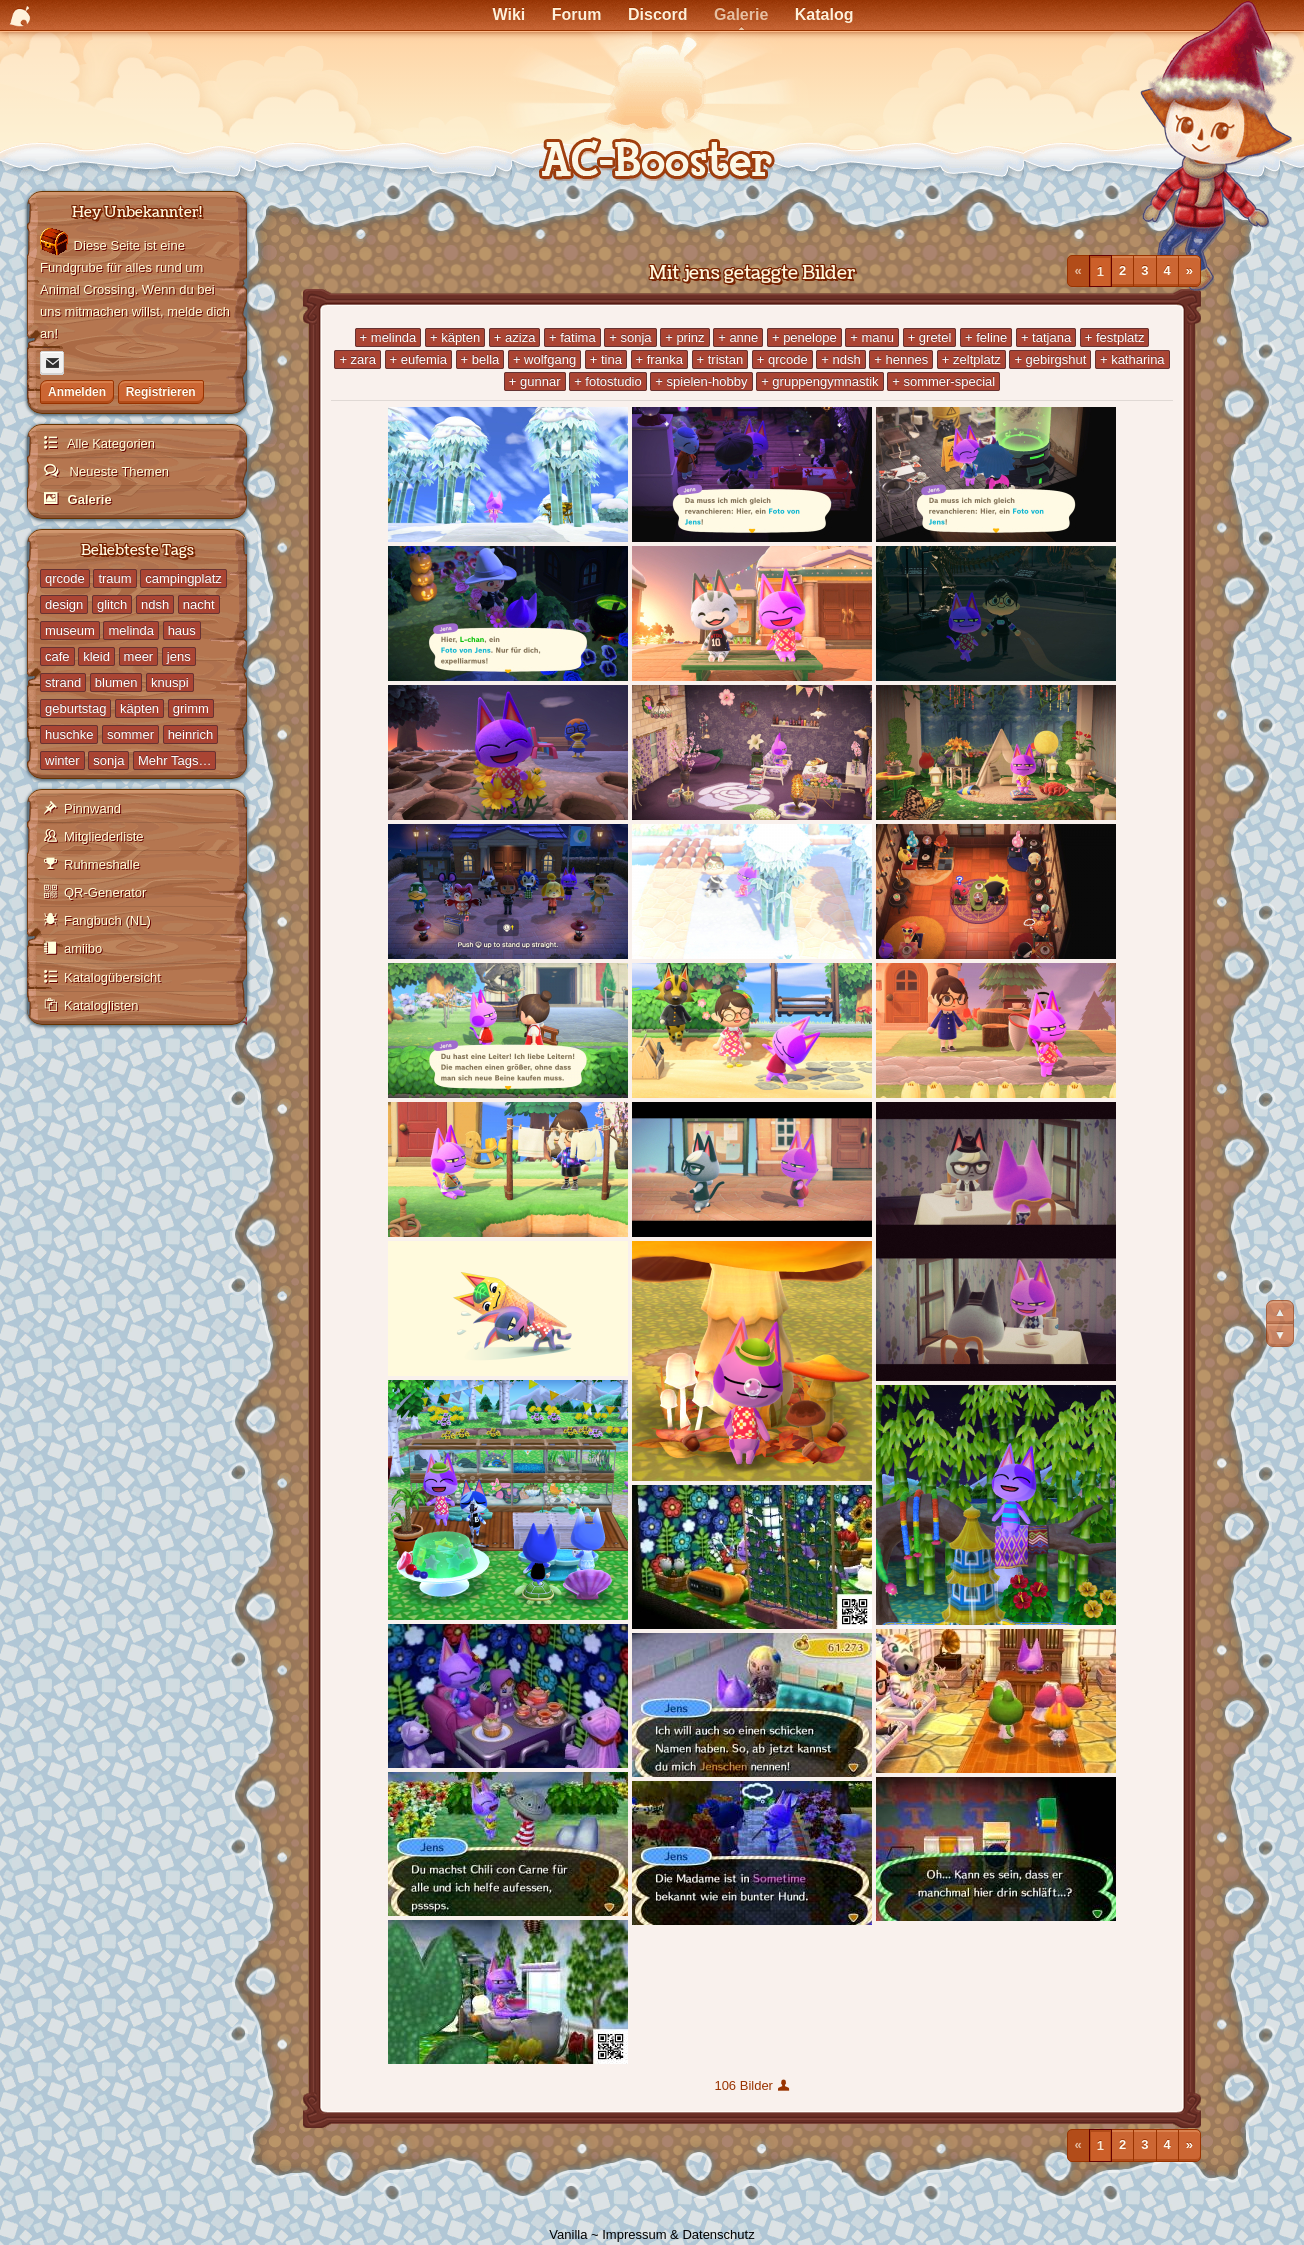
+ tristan (720, 359)
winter (62, 760)
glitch (112, 604)
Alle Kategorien (109, 443)
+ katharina (1132, 359)
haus (182, 630)
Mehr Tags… (174, 760)
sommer (130, 734)
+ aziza (515, 337)
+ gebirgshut (1050, 359)
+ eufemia (418, 359)
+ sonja (630, 337)
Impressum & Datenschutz (678, 2234)
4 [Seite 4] (1167, 270)
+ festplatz (1115, 337)
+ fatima (572, 337)
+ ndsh (840, 359)
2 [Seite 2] (1122, 270)
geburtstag (75, 708)
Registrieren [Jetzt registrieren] (161, 392)
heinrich (191, 734)
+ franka (659, 359)
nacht (199, 604)
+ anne (738, 337)
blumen (116, 682)
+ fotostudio (608, 381)
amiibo (83, 948)
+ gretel (930, 337)
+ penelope (804, 337)
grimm (191, 708)
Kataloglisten (101, 1005)
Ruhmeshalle (102, 864)
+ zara (357, 359)
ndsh (155, 604)
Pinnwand (92, 808)
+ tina (606, 359)
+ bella (480, 359)
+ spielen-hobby (701, 381)
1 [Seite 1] (1100, 270)
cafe (57, 656)
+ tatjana (1046, 337)
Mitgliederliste (103, 836)
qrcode (65, 578)
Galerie (88, 499)
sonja (108, 760)
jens (179, 656)
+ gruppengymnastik (819, 381)
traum (114, 578)
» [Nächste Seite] (1189, 270)
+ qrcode (782, 359)
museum (70, 630)
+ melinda (388, 337)
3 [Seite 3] (1144, 270)
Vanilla (568, 2234)
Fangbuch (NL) (107, 920)
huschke (69, 734)
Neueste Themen (117, 471)
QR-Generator (105, 892)
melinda (131, 630)
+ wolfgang (544, 359)
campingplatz (183, 578)
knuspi (170, 682)
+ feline (986, 337)
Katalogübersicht (112, 977)
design (64, 604)
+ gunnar (535, 381)
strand (63, 682)
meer (139, 656)
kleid (96, 656)
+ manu (872, 337)
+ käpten (455, 337)
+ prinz (684, 337)
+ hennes (901, 359)
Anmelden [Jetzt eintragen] (77, 392)
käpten (139, 708)
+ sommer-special (943, 381)
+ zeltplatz (971, 359)
